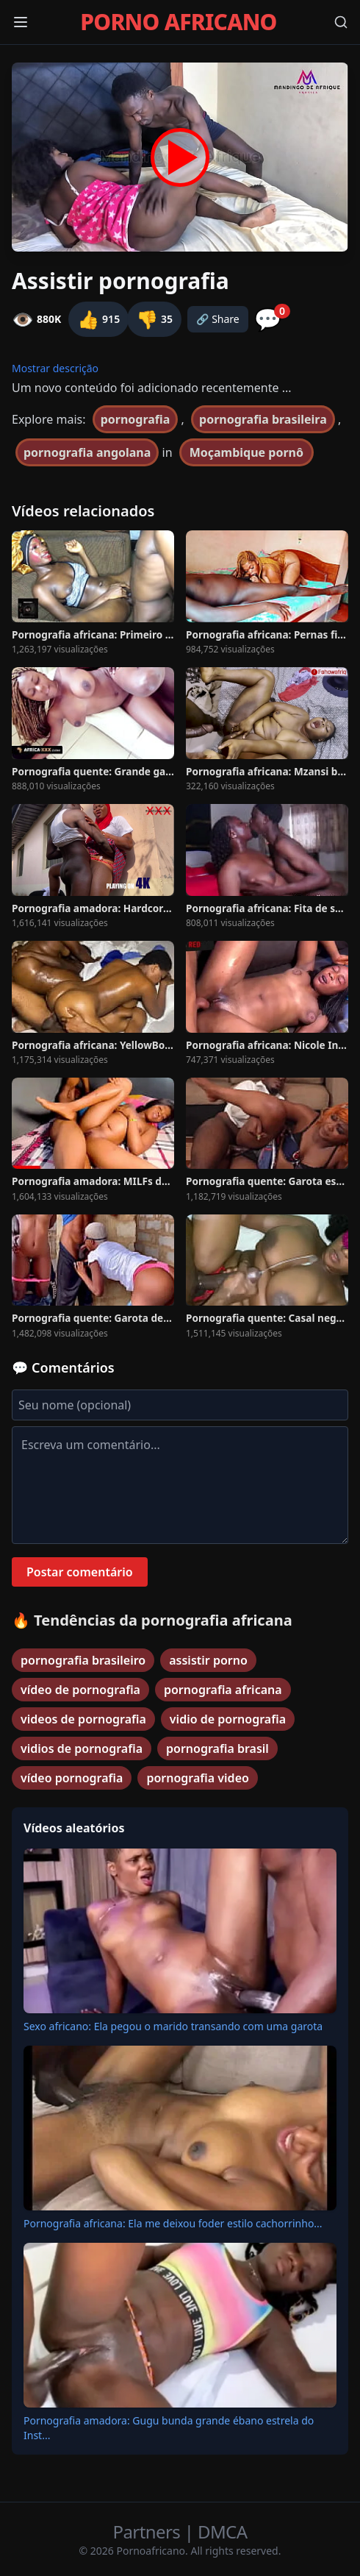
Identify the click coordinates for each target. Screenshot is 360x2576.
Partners (148, 2531)
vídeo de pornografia (80, 1690)
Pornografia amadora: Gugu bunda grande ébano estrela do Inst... (169, 2427)
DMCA (222, 2531)
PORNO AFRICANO (178, 22)
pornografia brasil (217, 1748)
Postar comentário (79, 1572)
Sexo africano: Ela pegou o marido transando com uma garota (173, 2026)
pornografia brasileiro (83, 1660)
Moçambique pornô (246, 452)
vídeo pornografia (72, 1778)
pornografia (135, 419)
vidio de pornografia (228, 1719)
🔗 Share (218, 319)
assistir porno (208, 1660)
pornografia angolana (87, 452)
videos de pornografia (83, 1719)
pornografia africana (223, 1690)
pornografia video (197, 1778)
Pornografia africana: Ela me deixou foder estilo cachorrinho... (173, 2223)
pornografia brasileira (263, 419)
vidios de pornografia (82, 1748)
